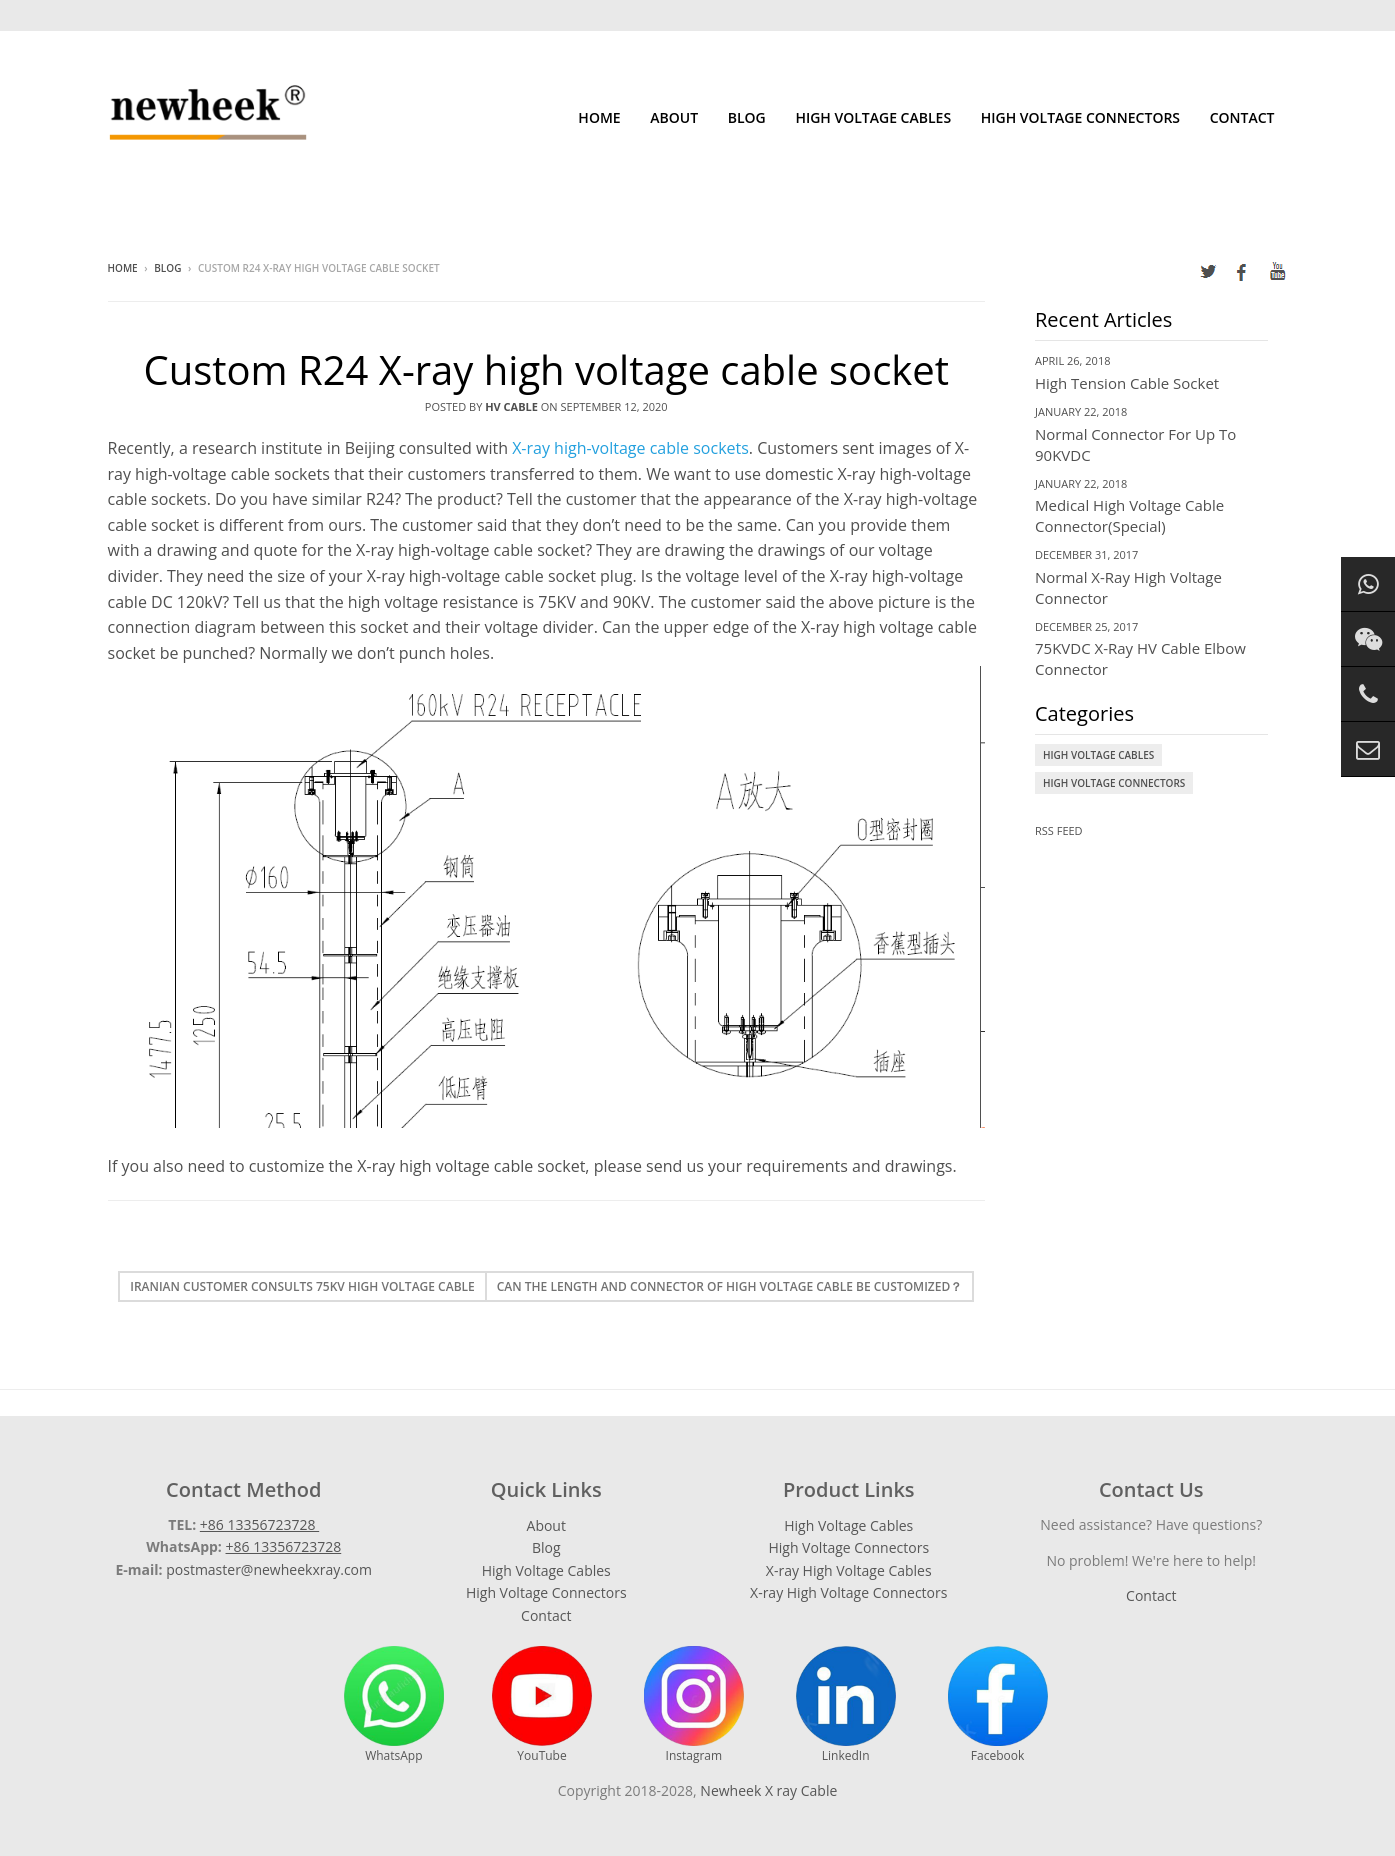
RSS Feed (1059, 830)
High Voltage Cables (873, 117)
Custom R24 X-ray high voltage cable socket (546, 369)
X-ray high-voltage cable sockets (630, 448)
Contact (1242, 117)
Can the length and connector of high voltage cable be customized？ (729, 1286)
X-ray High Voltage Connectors (848, 1592)
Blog (747, 117)
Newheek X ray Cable (768, 1790)
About (674, 117)
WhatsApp (394, 1705)
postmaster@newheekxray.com (269, 1569)
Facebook (998, 1705)
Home (599, 117)
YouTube (542, 1705)
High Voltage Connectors (1080, 117)
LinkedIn (846, 1705)
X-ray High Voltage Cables (849, 1570)
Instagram (694, 1705)
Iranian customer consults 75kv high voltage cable (302, 1286)
